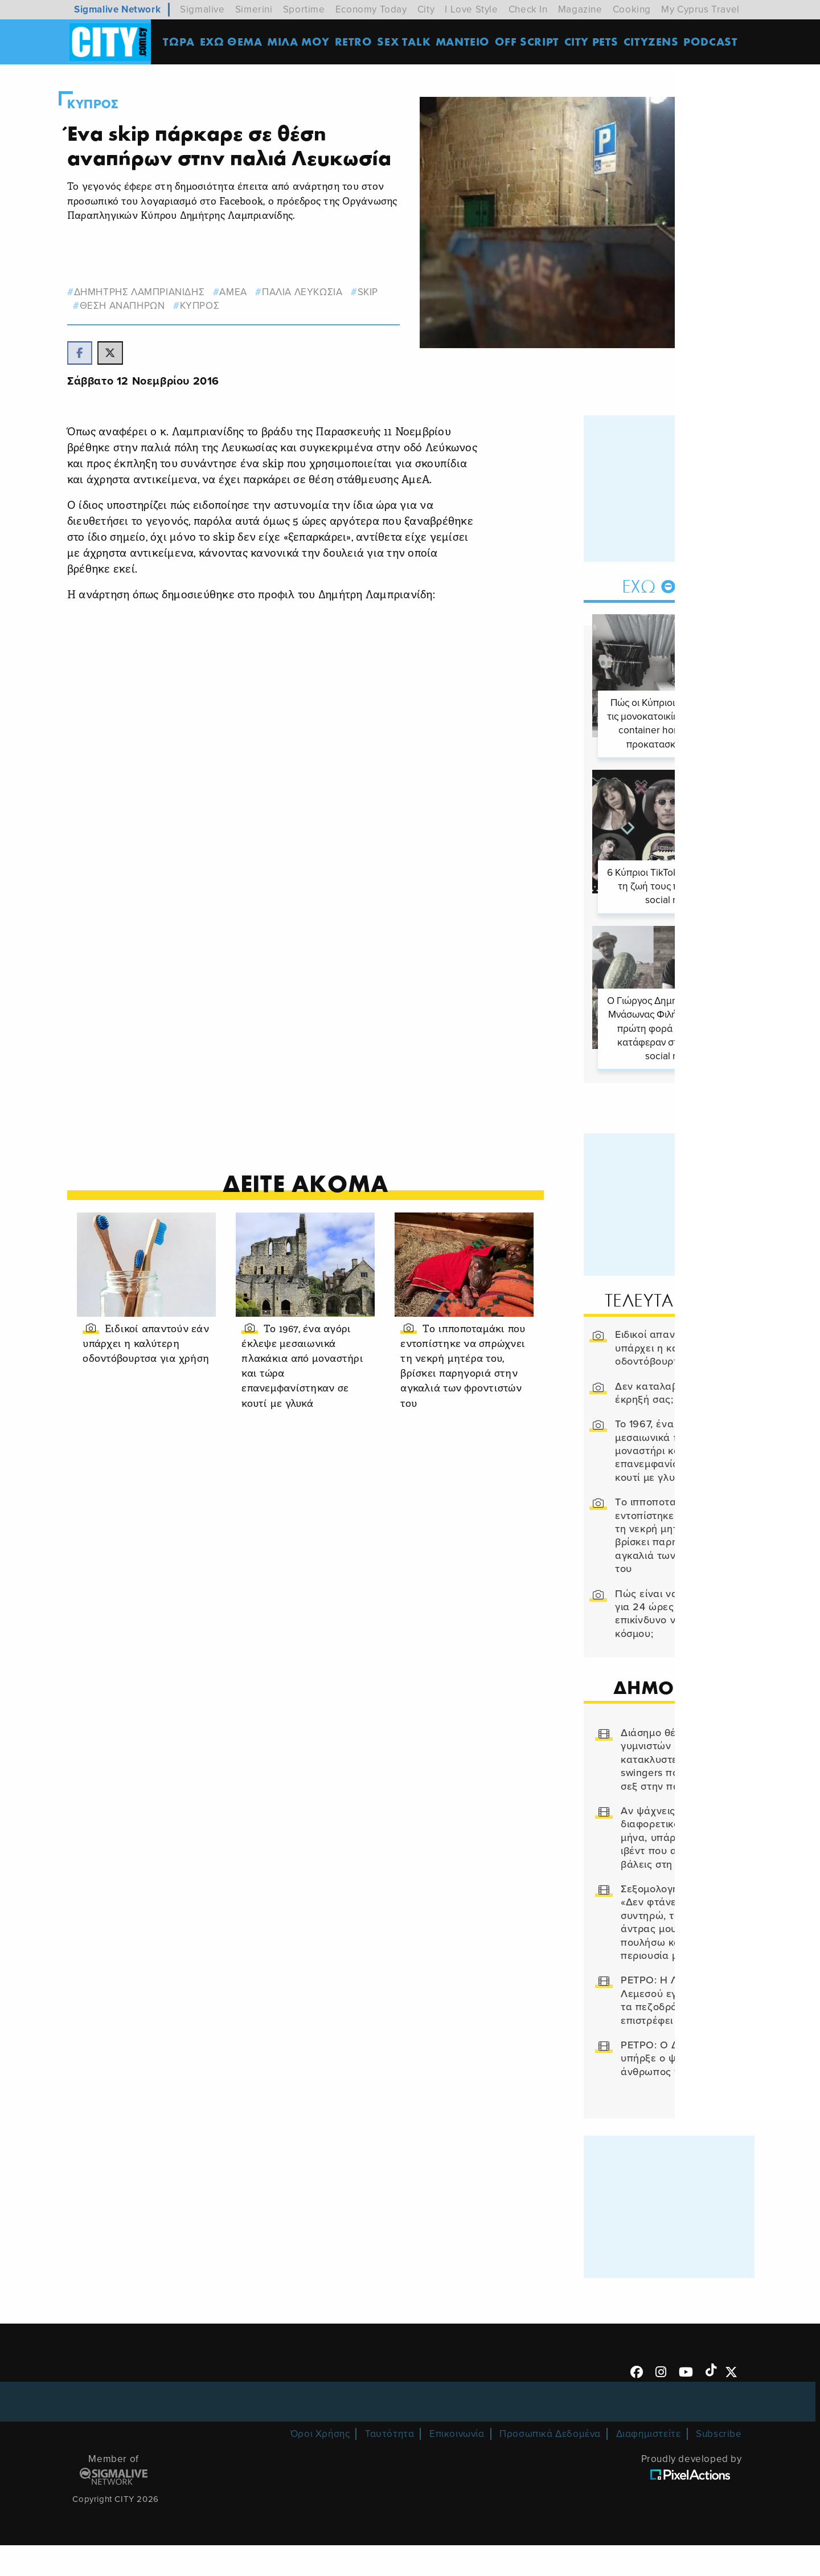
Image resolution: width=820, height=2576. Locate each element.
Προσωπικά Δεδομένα (550, 2465)
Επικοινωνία (457, 2465)
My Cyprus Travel (700, 9)
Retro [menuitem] (356, 42)
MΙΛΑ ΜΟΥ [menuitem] (301, 42)
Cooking (632, 9)
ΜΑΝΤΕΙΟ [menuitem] (465, 42)
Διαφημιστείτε (648, 2465)
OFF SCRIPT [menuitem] (530, 42)
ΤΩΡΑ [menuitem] (182, 42)
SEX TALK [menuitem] (407, 42)
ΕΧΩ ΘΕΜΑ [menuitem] (234, 42)
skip (380, 317)
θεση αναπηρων (135, 330)
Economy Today (371, 9)
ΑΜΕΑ (246, 317)
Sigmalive (202, 9)
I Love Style (471, 9)
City (425, 9)
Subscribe (718, 2465)
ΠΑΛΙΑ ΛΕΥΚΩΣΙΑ (315, 317)
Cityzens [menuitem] (654, 42)
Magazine (580, 9)
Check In (528, 9)
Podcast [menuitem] (714, 42)
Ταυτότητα (389, 2465)
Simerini (254, 9)
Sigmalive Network (117, 9)
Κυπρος (106, 104)
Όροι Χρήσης (320, 2465)
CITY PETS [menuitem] (594, 42)
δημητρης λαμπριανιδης (152, 317)
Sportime (304, 9)
